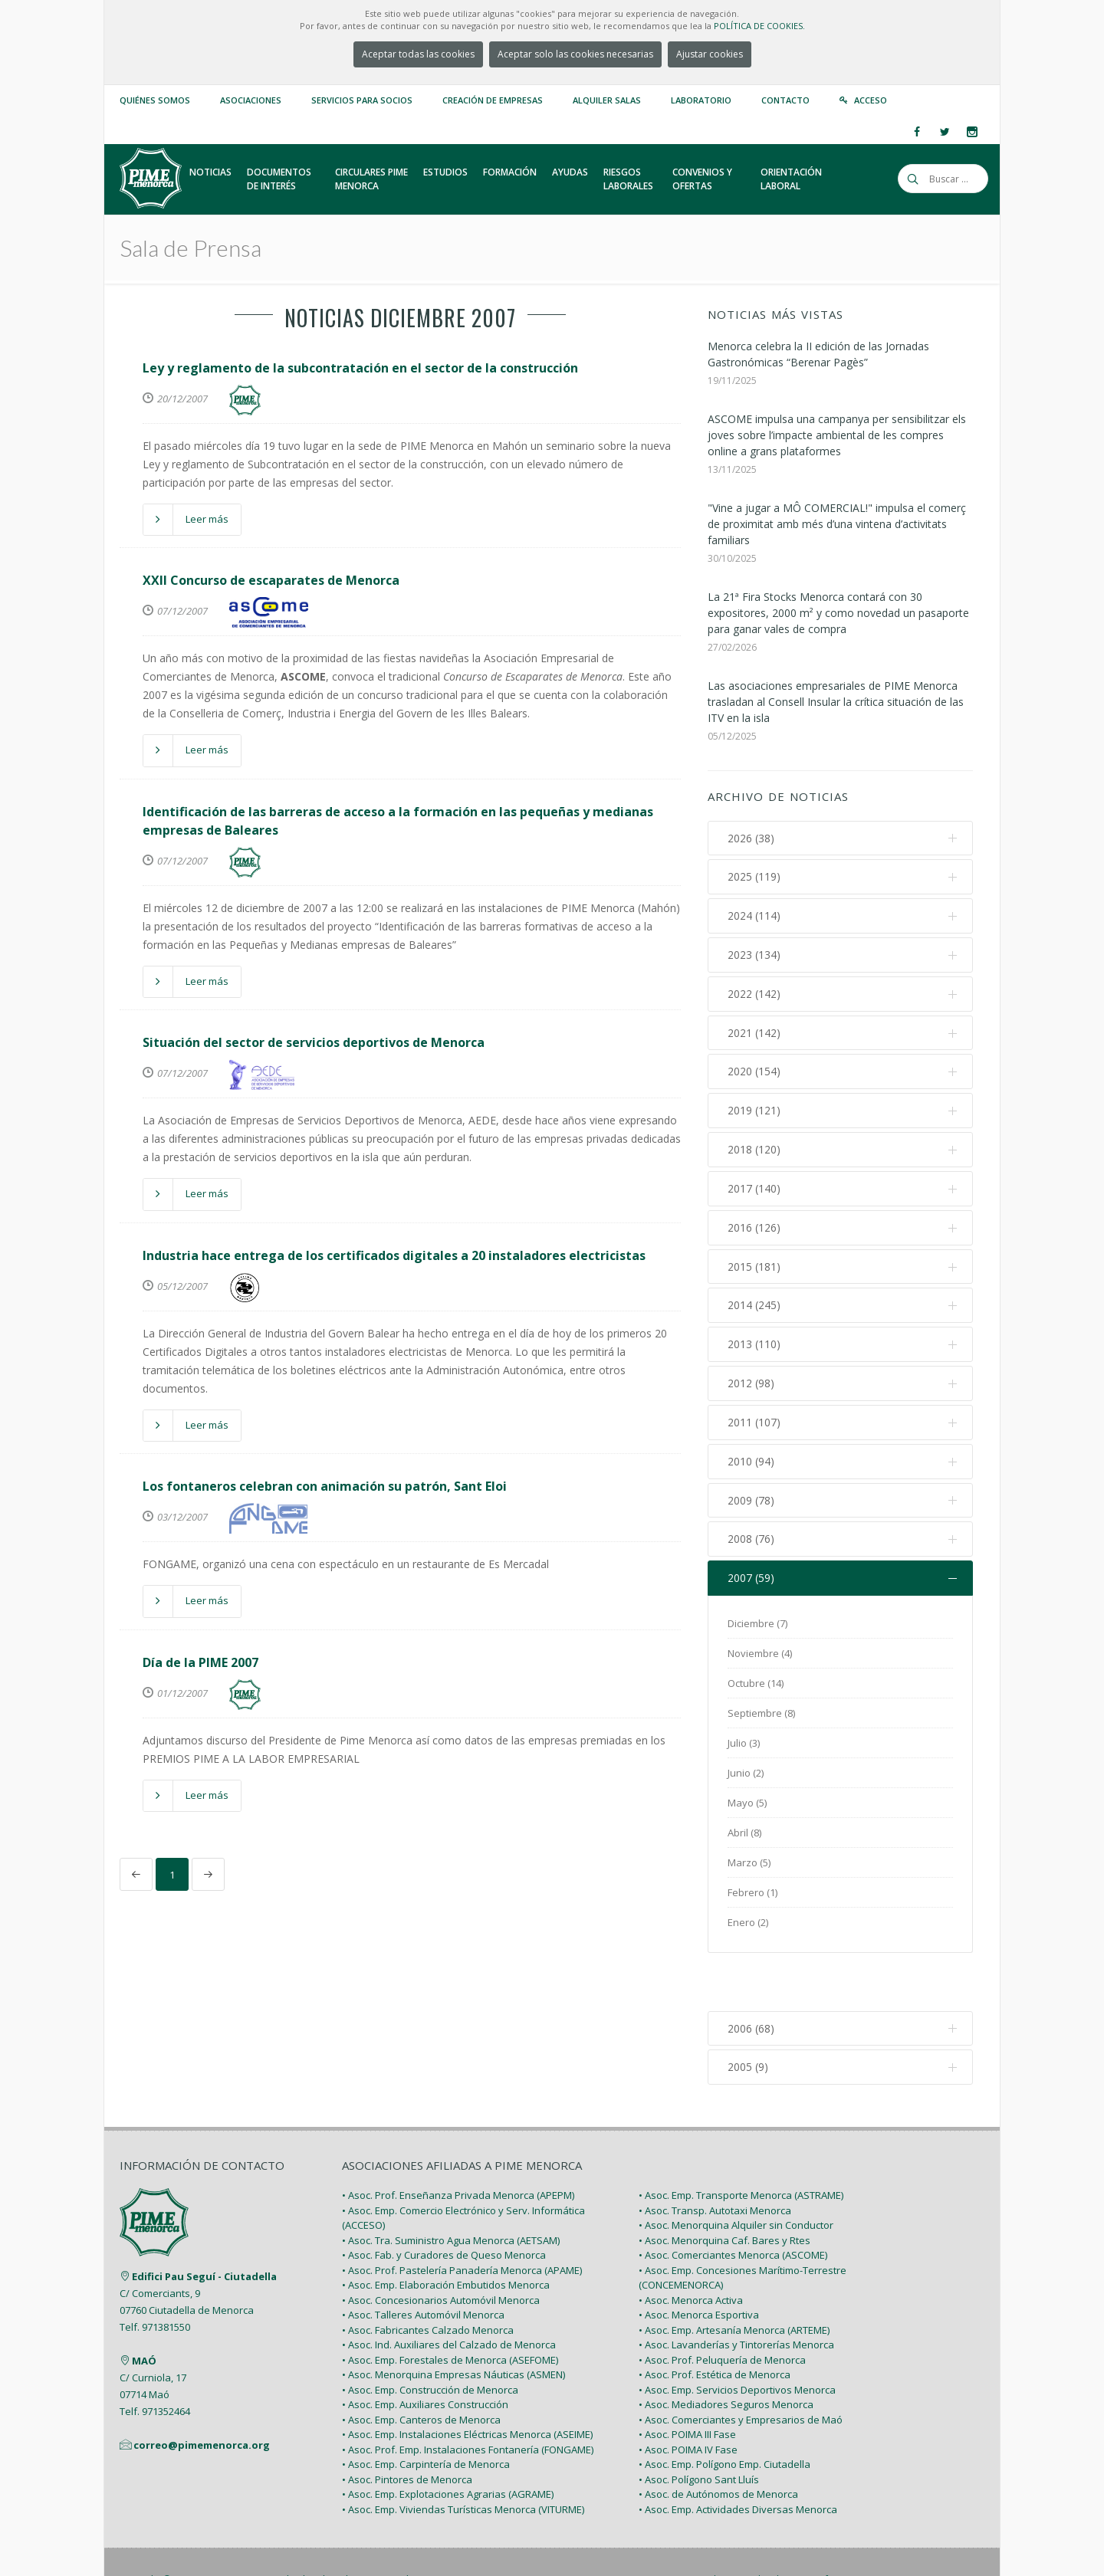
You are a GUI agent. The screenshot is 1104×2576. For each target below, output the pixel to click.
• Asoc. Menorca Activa (691, 2249)
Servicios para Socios (361, 100)
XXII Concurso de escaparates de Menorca (271, 580)
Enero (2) (748, 1925)
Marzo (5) (749, 1865)
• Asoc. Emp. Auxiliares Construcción (425, 2354)
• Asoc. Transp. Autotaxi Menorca (715, 2159)
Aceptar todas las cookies (418, 54)
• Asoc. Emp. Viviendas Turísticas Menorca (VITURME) (463, 2458)
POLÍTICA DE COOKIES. (759, 25)
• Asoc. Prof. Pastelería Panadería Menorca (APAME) (462, 2219)
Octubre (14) (756, 1686)
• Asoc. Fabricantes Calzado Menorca (428, 2279)
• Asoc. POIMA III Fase (687, 2384)
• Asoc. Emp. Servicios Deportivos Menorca (737, 2338)
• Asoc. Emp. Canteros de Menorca (421, 2368)
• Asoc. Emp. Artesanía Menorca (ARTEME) (734, 2279)
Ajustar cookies (709, 54)
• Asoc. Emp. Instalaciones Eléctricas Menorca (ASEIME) (467, 2384)
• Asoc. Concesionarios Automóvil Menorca (441, 2249)
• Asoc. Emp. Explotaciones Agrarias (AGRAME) (448, 2443)
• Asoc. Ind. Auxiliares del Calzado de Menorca (449, 2294)
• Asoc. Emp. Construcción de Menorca (430, 2338)
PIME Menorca (231, 2528)
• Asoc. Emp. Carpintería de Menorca (426, 2413)
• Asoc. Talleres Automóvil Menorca (423, 2264)
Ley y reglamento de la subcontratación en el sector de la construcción (360, 367)
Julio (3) (744, 1746)
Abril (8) (744, 1836)
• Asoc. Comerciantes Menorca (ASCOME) (733, 2204)
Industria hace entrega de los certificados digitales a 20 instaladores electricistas (394, 1255)
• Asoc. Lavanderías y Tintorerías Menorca (736, 2294)
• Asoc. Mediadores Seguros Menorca (726, 2354)
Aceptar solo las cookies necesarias (575, 54)
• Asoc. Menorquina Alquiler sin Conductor (736, 2174)
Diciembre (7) (757, 1626)
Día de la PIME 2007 (200, 1662)
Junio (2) (746, 1776)
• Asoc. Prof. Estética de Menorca (714, 2324)
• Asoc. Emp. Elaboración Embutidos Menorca (446, 2234)
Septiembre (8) (761, 1716)
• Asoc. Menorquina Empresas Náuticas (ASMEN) (453, 2324)
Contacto (785, 100)
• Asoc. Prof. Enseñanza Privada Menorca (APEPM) (458, 2144)
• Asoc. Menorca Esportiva (699, 2264)
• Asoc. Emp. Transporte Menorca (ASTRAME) (741, 2144)
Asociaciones (250, 100)
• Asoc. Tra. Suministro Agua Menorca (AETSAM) (451, 2189)
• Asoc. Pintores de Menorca (407, 2428)
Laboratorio (701, 100)
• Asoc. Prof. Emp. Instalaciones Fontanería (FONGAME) (467, 2398)
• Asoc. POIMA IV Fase (688, 2398)
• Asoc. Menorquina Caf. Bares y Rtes (724, 2189)
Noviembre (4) (760, 1656)
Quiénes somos (155, 100)
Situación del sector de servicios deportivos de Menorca (314, 1042)
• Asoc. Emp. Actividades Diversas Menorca (738, 2458)
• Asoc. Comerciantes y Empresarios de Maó (741, 2368)
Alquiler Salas (607, 100)
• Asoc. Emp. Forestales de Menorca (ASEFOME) (450, 2308)
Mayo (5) (747, 1806)
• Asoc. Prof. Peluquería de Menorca (722, 2308)
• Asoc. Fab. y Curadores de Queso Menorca (444, 2204)
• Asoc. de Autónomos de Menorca (718, 2443)
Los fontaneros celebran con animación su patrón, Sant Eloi (325, 1486)
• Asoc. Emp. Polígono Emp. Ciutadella (724, 2413)
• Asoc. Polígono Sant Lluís (699, 2428)
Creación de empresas (492, 100)
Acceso (870, 100)
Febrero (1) (752, 1895)
